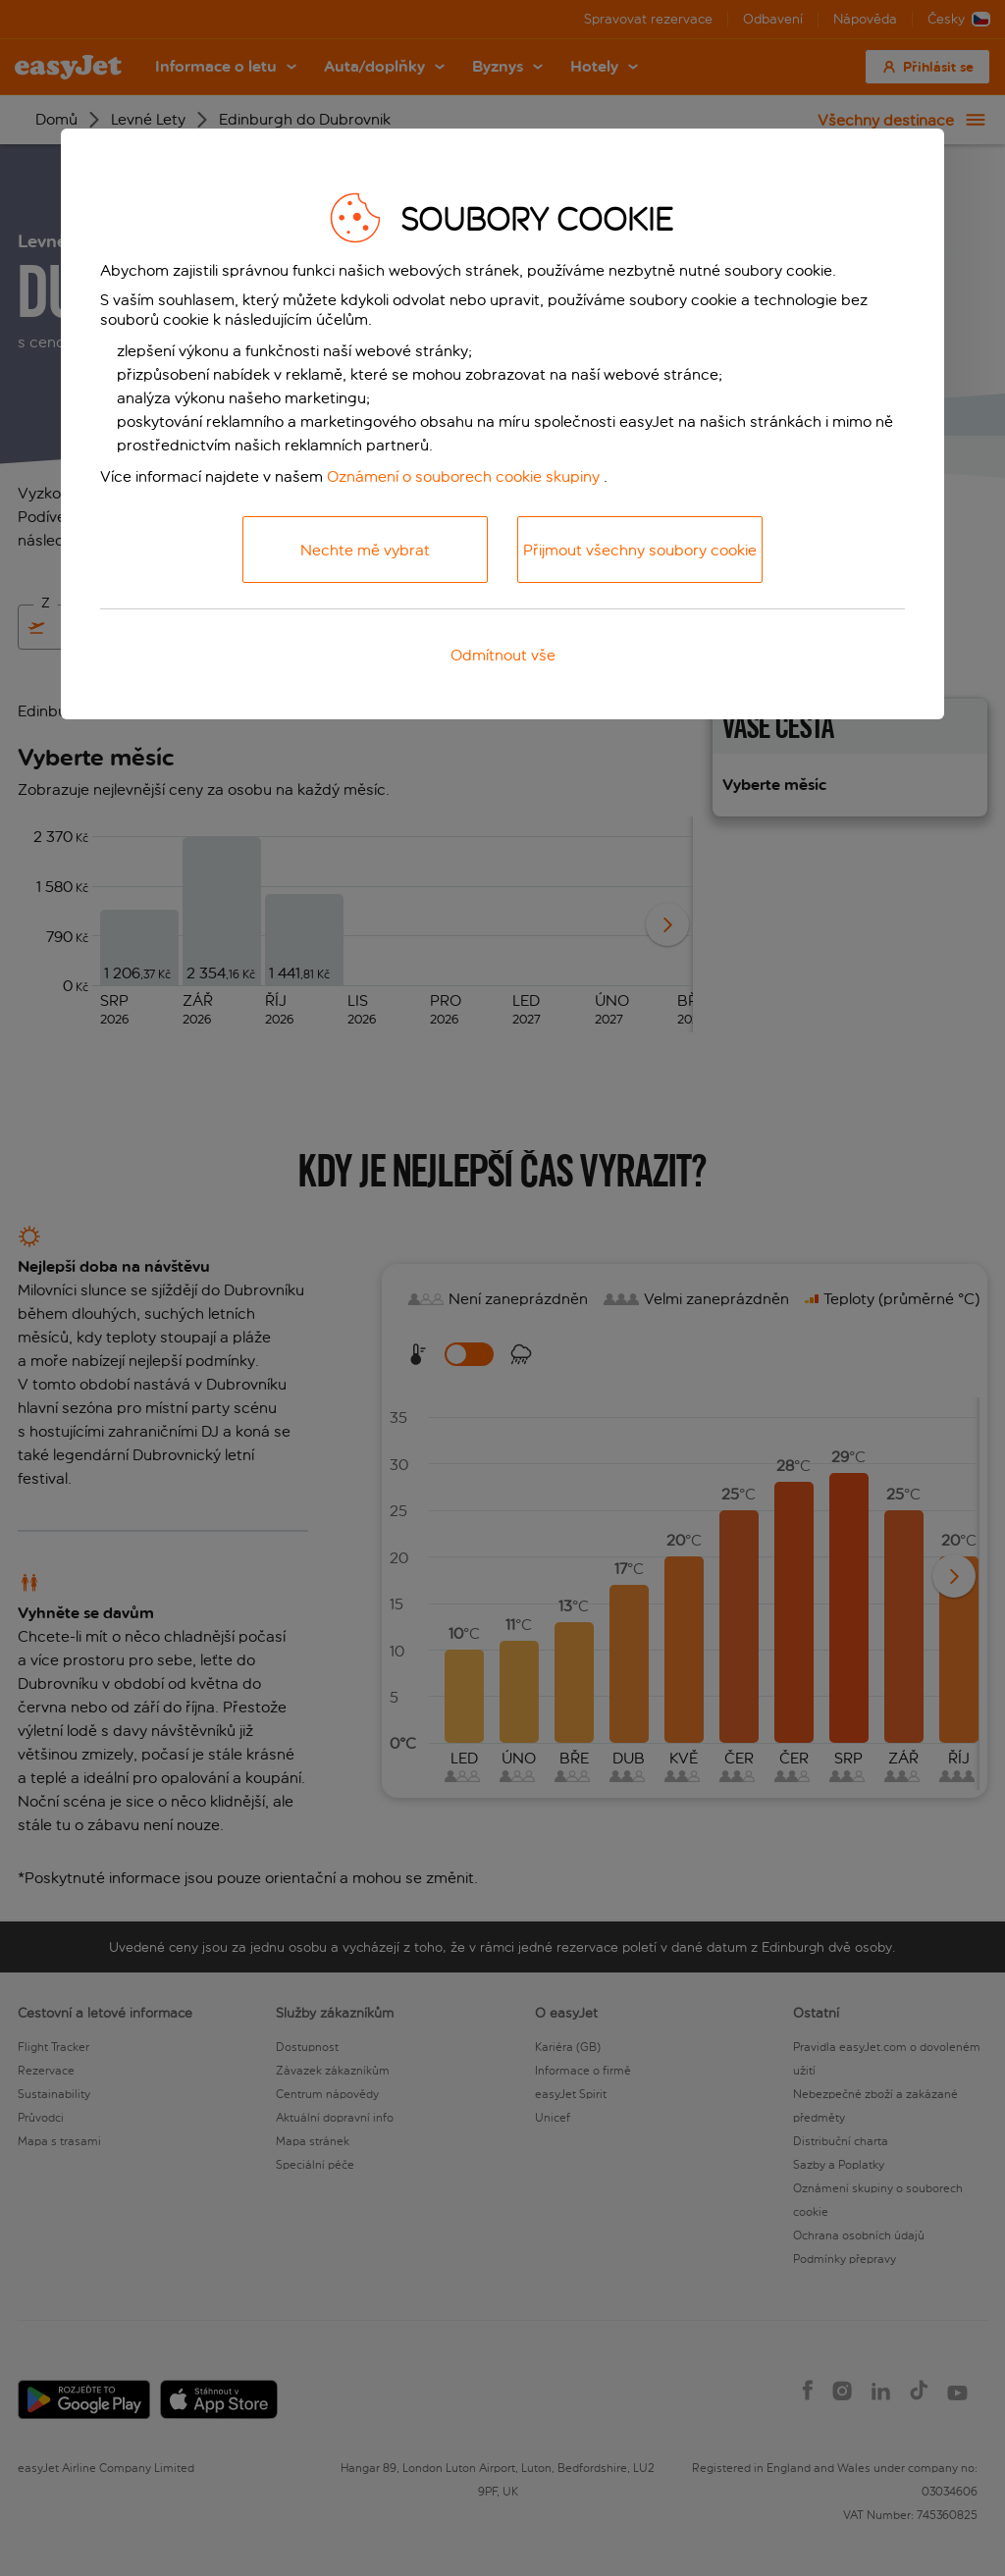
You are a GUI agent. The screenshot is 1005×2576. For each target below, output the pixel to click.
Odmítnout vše (502, 655)
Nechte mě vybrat (365, 550)
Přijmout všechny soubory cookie (640, 550)
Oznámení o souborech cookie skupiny (463, 476)
